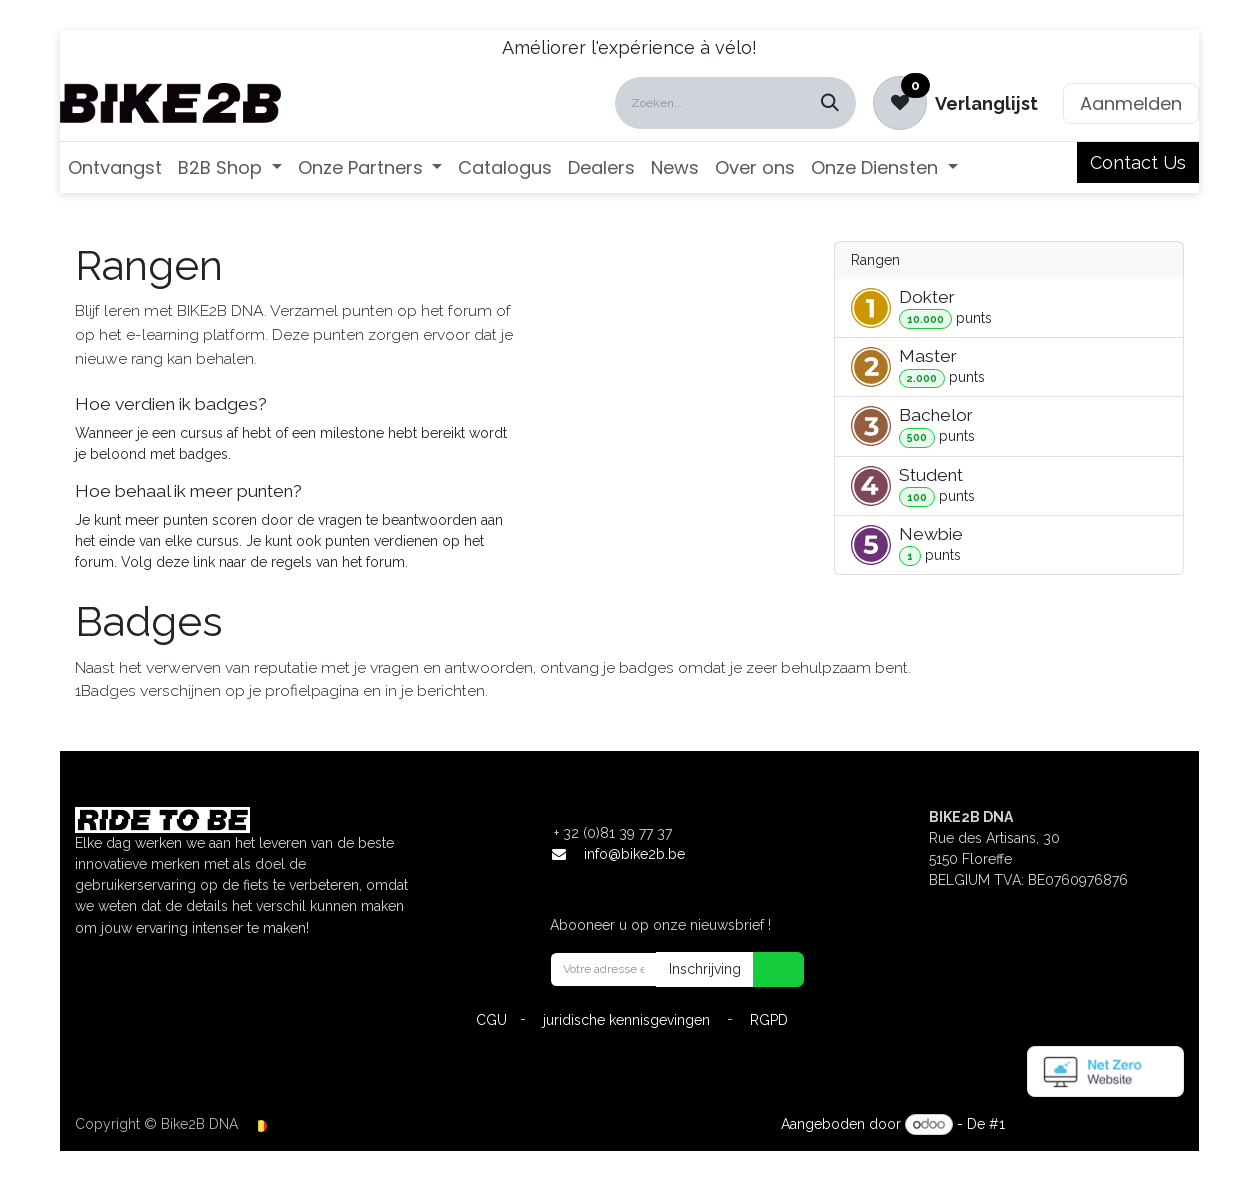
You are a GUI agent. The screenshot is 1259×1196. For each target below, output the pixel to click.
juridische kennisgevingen (626, 1020)
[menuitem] (115, 167)
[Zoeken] (830, 103)
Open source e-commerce (1096, 1124)
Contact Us (1138, 162)
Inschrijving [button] (705, 969)
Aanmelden (1131, 103)
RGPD (769, 1020)
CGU (491, 1020)
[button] (766, 969)
